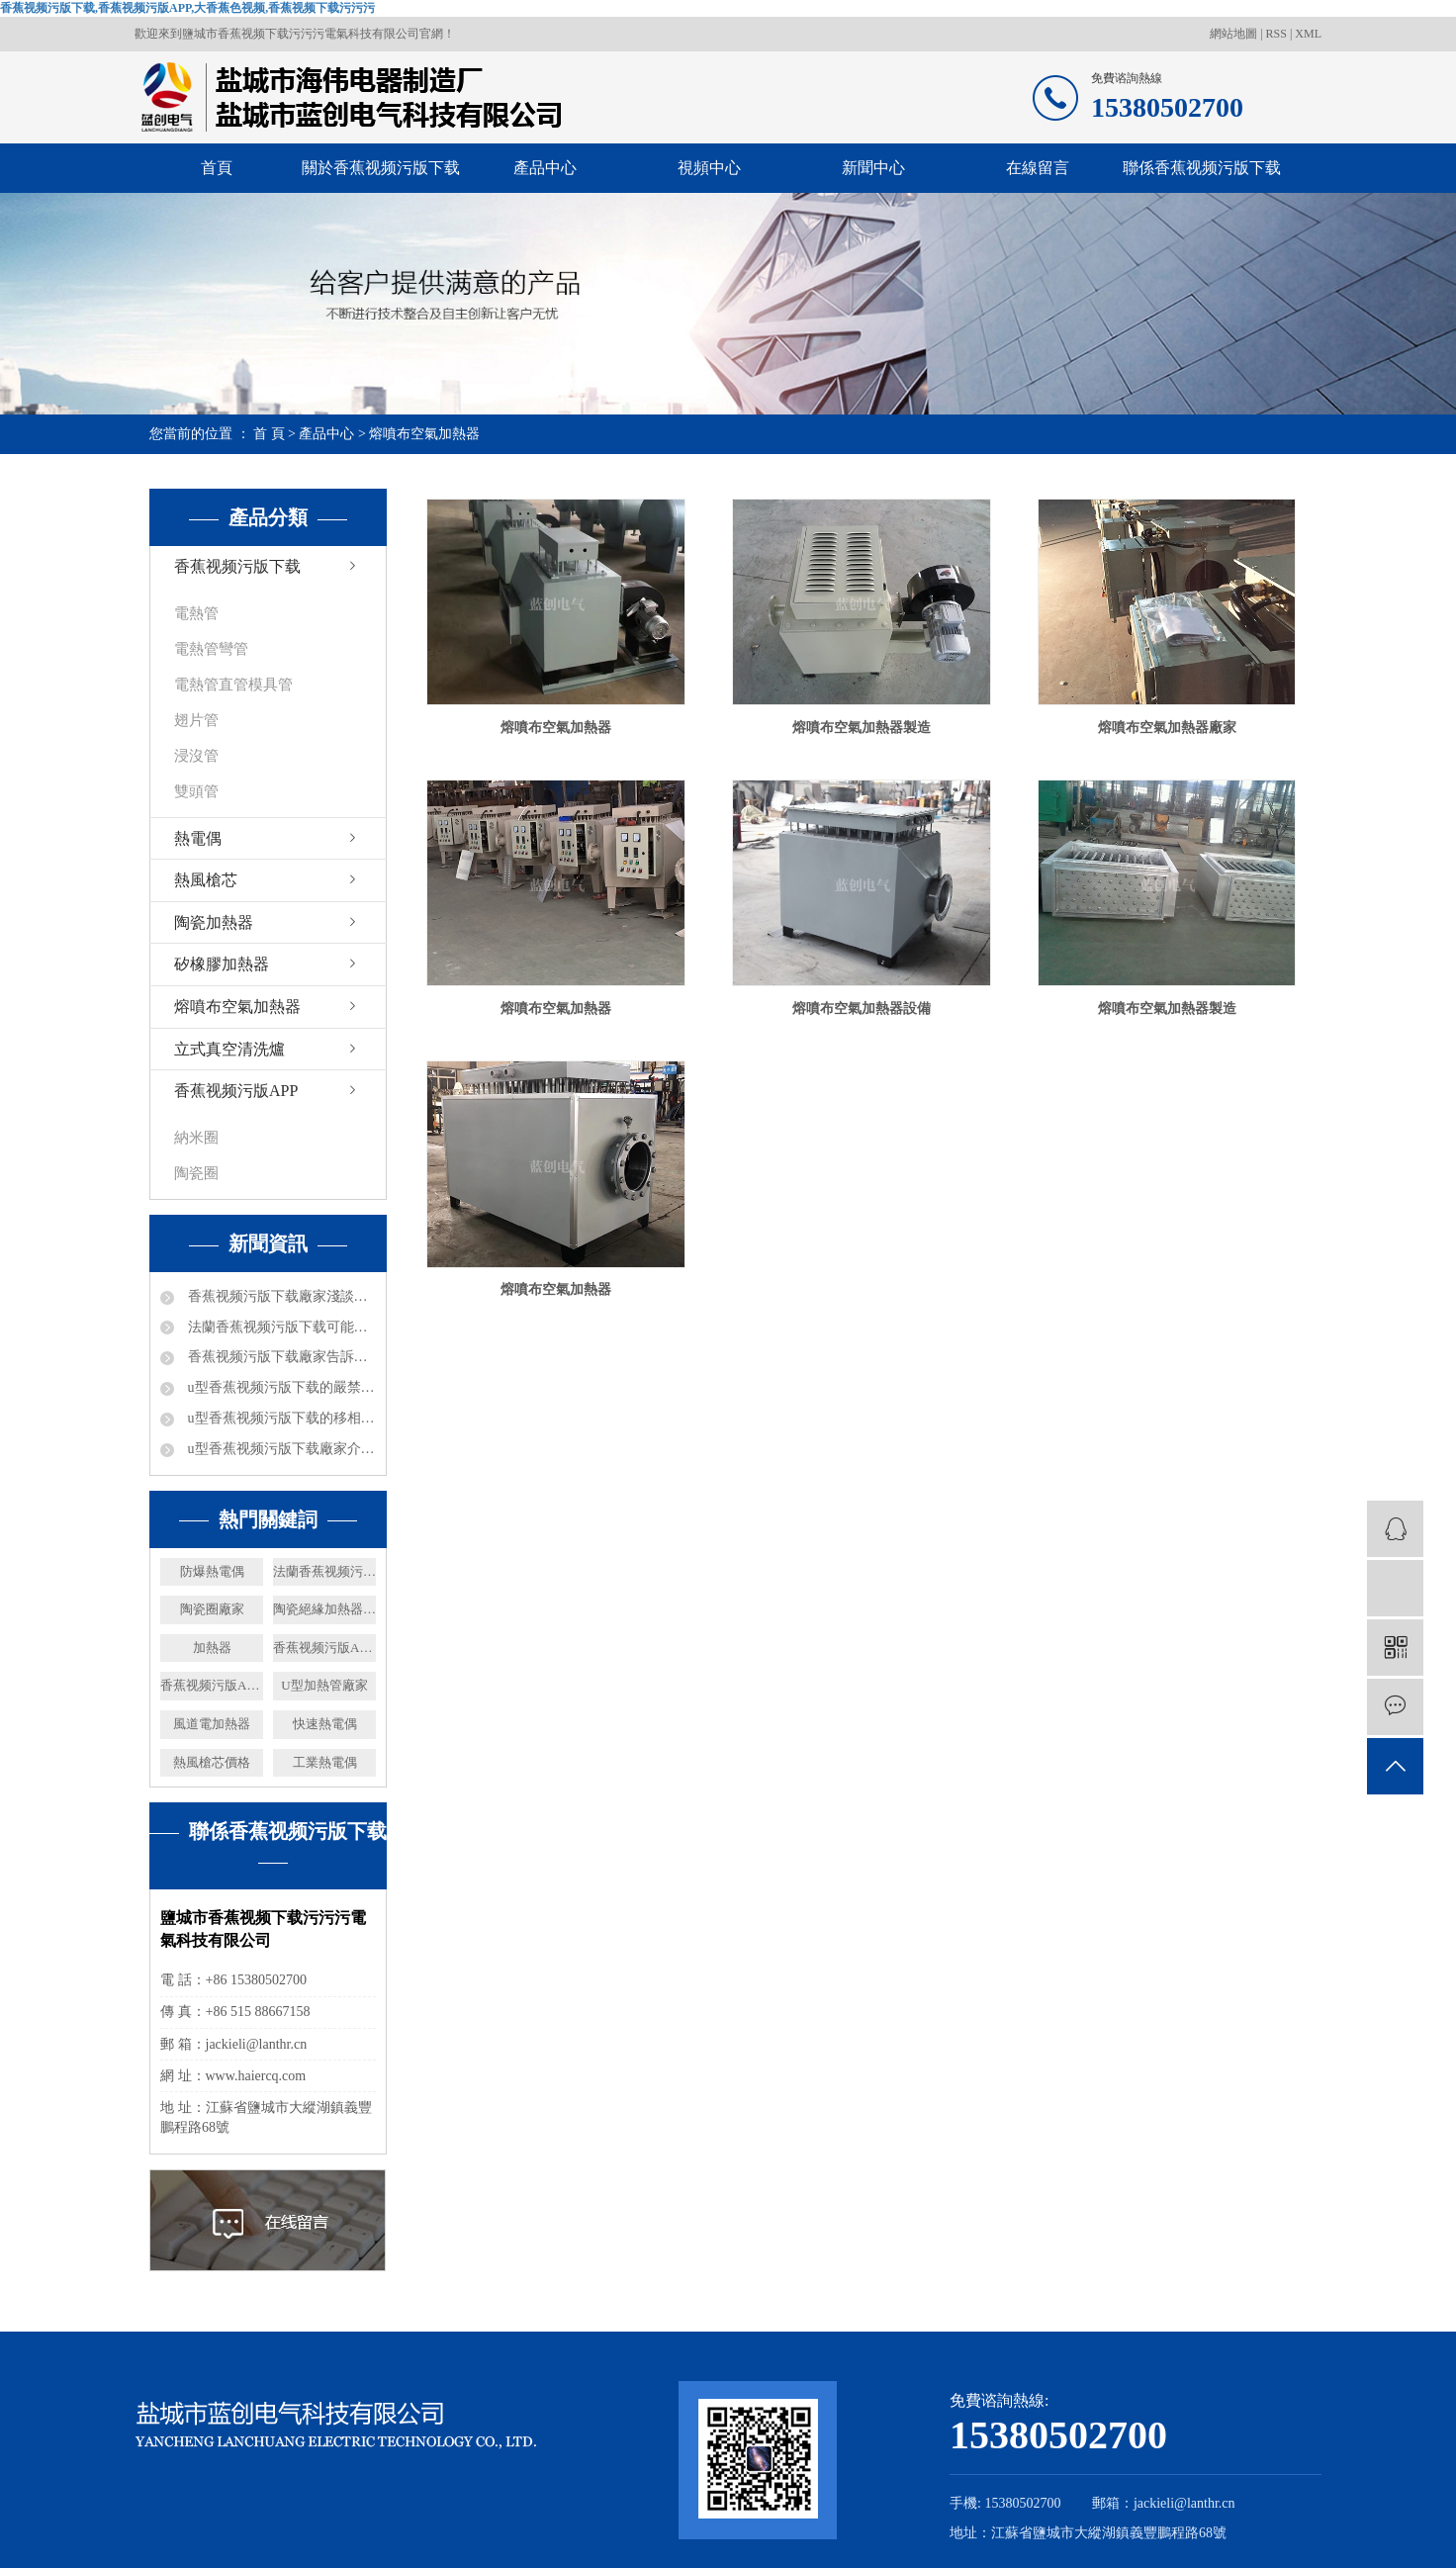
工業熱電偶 (325, 1762)
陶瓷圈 (196, 1173)
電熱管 (196, 613)
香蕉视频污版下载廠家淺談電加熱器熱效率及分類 (280, 1296)
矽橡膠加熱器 (221, 964)
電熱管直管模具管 (233, 684)
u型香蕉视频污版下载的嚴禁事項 (280, 1387)
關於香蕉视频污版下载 (381, 167)
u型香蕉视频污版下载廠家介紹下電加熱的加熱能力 (280, 1448)
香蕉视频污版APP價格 (211, 1685)
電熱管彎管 (211, 649)
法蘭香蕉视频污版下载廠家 (324, 1571)
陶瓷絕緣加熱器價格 (324, 1609)
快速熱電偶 (325, 1723)
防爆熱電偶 (212, 1571)
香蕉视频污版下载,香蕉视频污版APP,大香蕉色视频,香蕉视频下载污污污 (187, 8)
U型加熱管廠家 (324, 1685)
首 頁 (269, 433)
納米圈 (196, 1138)
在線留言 (1037, 167)
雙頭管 (196, 791)
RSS (1276, 34)
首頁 (216, 167)
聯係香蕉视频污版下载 (1202, 167)
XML (1308, 34)
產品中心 (545, 167)
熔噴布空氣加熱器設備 (861, 1008)
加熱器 (212, 1647)
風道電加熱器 (211, 1723)
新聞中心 (873, 167)
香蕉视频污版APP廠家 (324, 1647)
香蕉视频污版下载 (237, 566)
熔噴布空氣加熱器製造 (861, 727)
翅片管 (196, 720)
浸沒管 (196, 756)
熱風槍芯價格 (211, 1762)
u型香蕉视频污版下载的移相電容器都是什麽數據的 (280, 1418)
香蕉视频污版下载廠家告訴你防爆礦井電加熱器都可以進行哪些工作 (280, 1356)
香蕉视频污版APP (236, 1090)
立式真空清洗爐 (229, 1049)
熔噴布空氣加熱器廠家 (1167, 727)
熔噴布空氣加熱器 (424, 433)
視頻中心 (709, 167)
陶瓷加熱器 (213, 922)
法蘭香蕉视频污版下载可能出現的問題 (280, 1327)
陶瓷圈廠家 (212, 1609)
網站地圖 (1235, 34)
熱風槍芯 (205, 879)
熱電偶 (198, 838)
